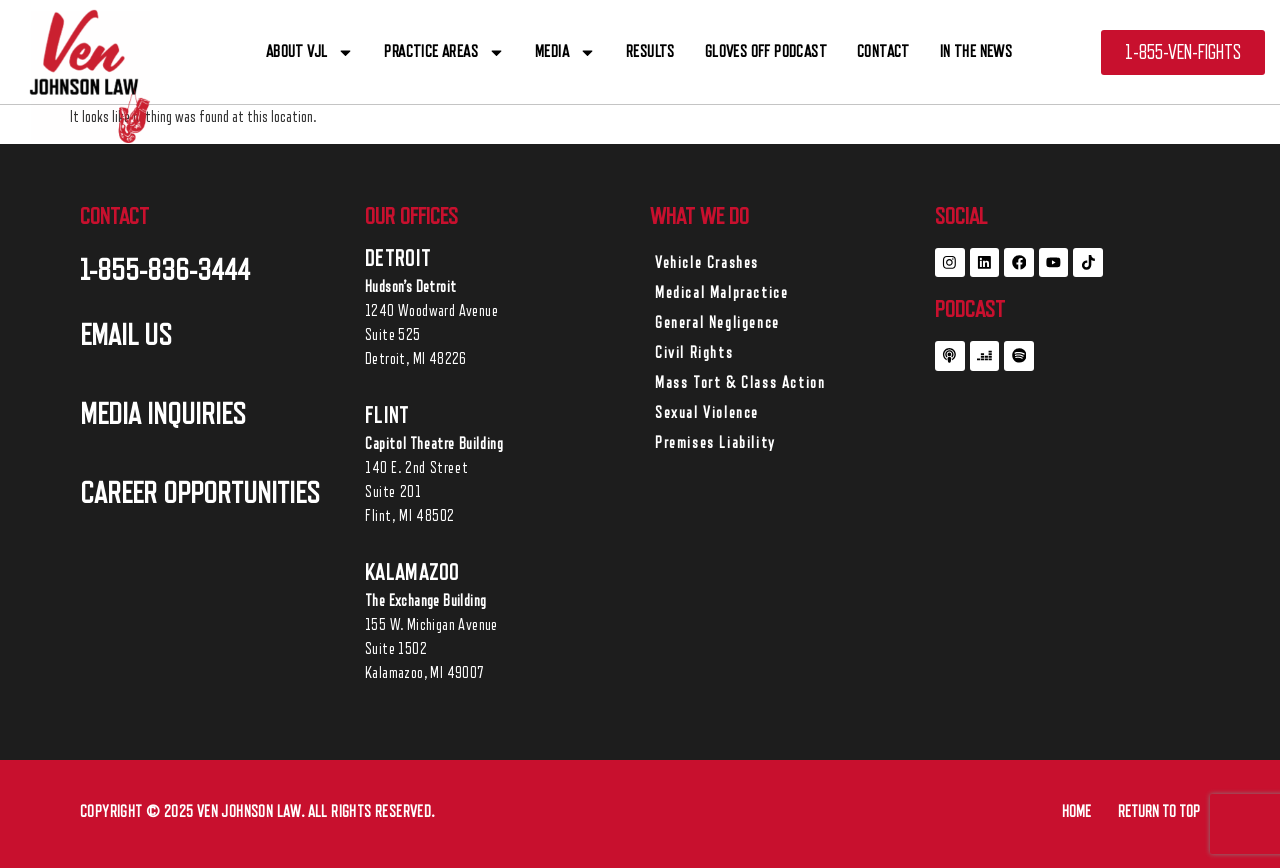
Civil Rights (694, 353)
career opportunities (200, 493)
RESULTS (650, 51)
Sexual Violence (707, 413)
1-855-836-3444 (165, 270)
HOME (1076, 812)
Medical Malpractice (721, 293)
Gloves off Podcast (766, 51)
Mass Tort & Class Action (740, 383)
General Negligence (717, 323)
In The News (976, 51)
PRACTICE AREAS (444, 52)
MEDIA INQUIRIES (163, 414)
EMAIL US (126, 335)
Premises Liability (715, 443)
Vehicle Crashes (707, 263)
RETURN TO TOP (1159, 812)
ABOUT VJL (310, 52)
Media (565, 52)
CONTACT (883, 51)
